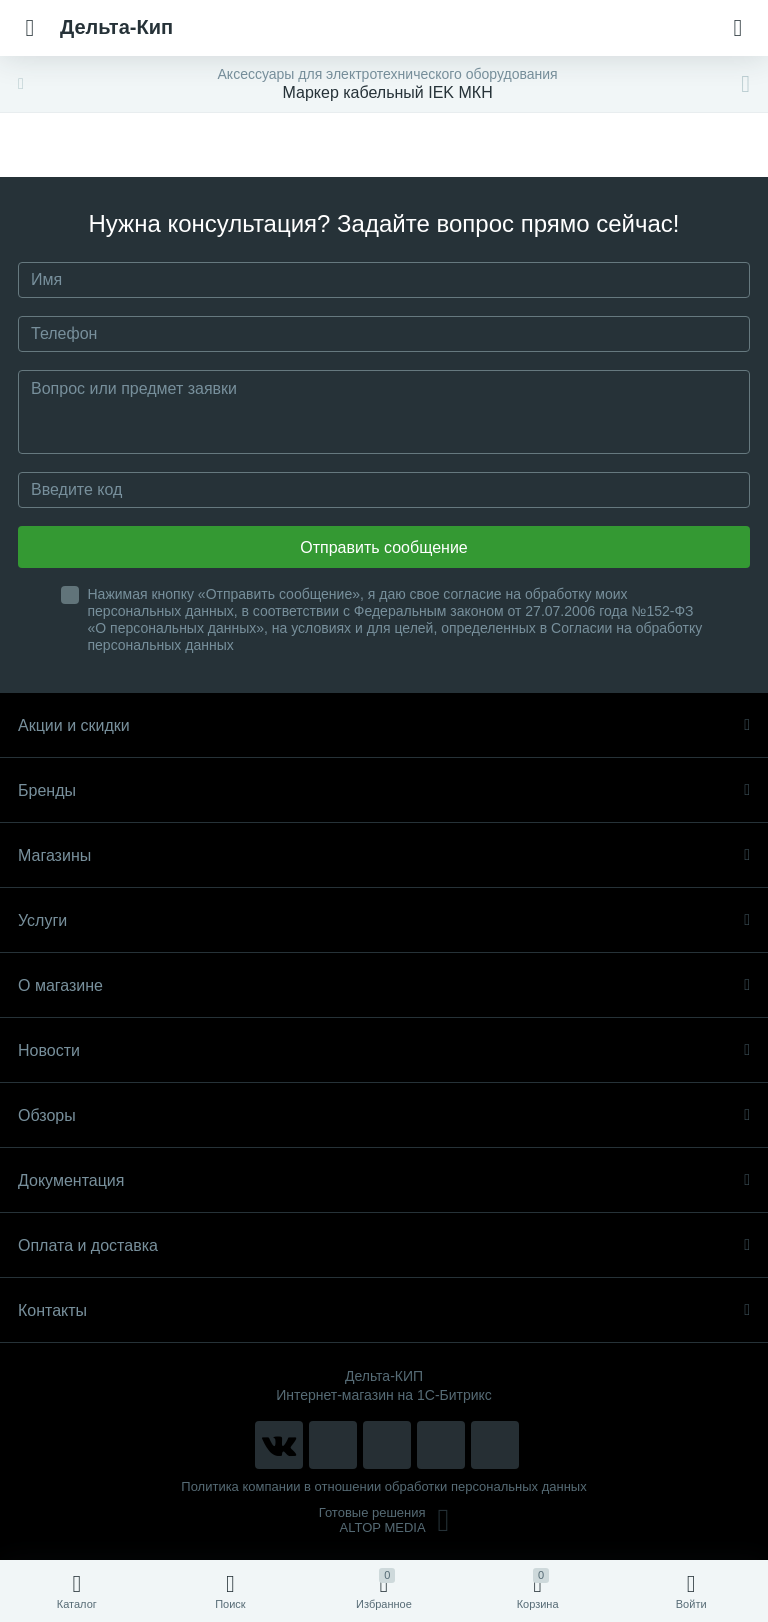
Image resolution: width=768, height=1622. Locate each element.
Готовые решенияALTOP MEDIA (384, 1520)
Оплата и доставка (384, 1245)
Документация (384, 1180)
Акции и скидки (384, 725)
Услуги (384, 920)
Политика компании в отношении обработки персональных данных (383, 1486)
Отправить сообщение (383, 547)
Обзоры (384, 1115)
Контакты (384, 1310)
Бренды (384, 790)
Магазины (384, 855)
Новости (384, 1050)
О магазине (384, 985)
